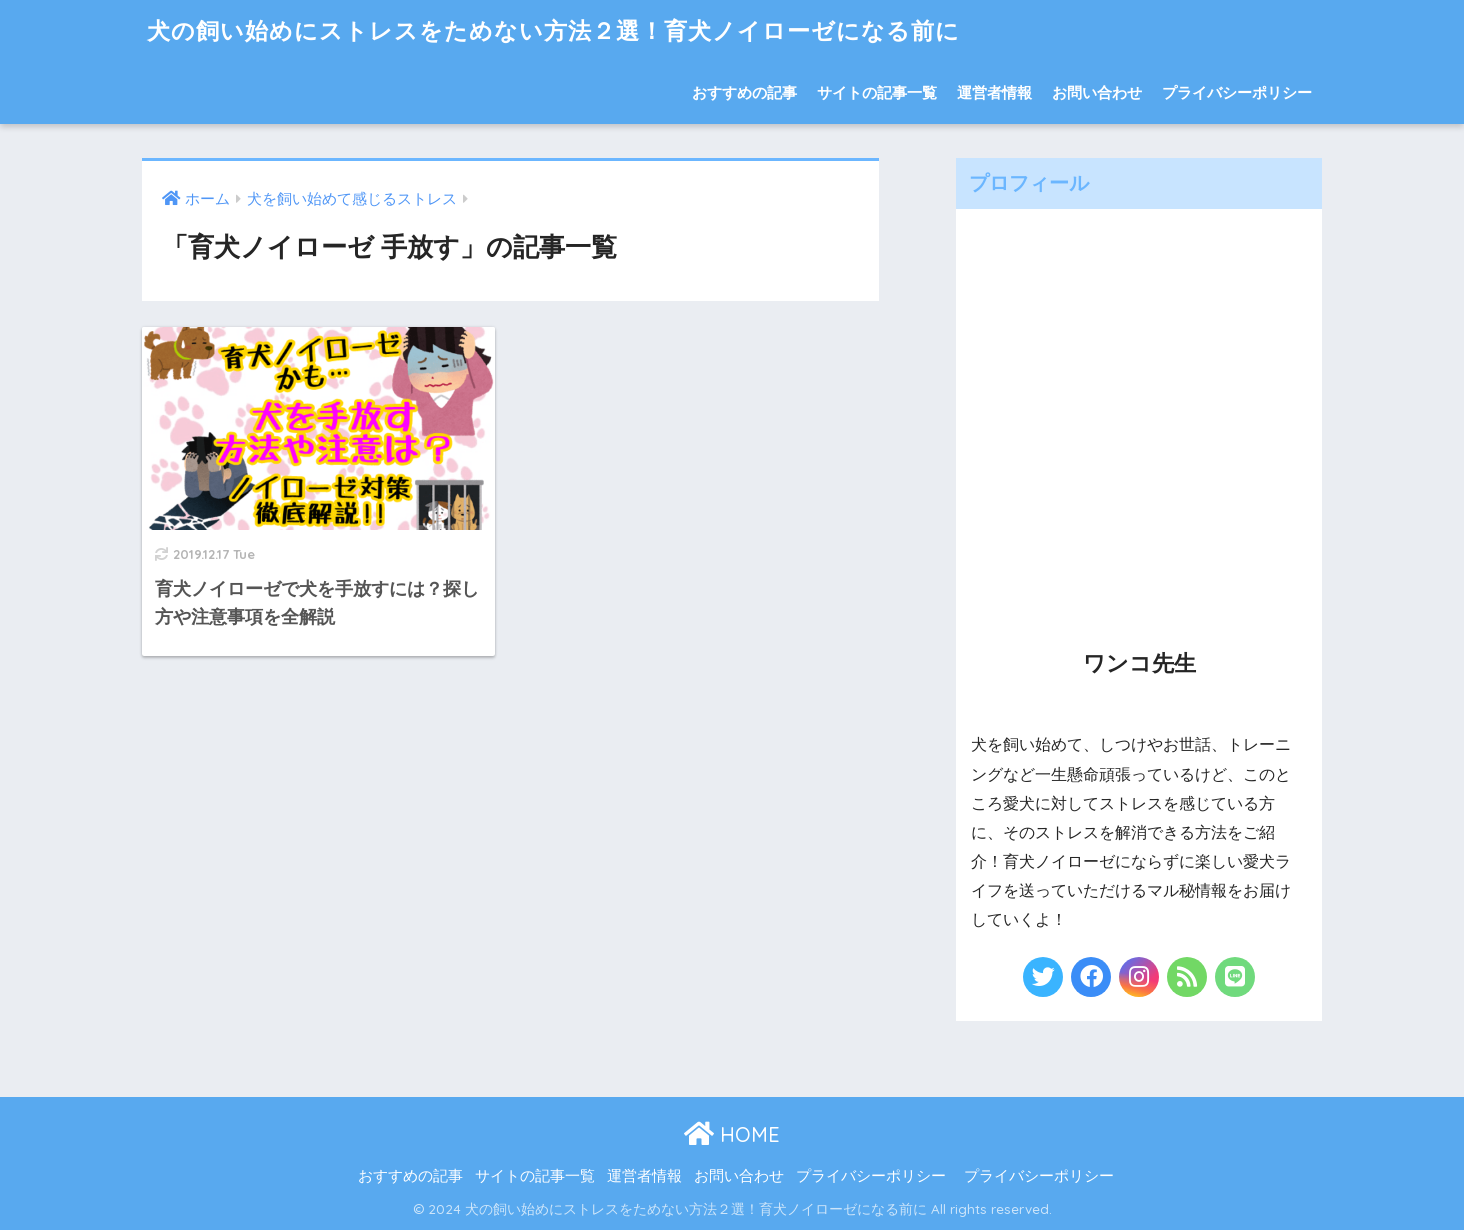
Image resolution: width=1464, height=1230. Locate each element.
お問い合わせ (1097, 92)
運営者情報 (994, 92)
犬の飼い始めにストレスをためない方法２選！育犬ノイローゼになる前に (553, 30)
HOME (732, 1134)
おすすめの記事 (744, 92)
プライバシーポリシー (1237, 92)
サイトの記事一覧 (877, 92)
